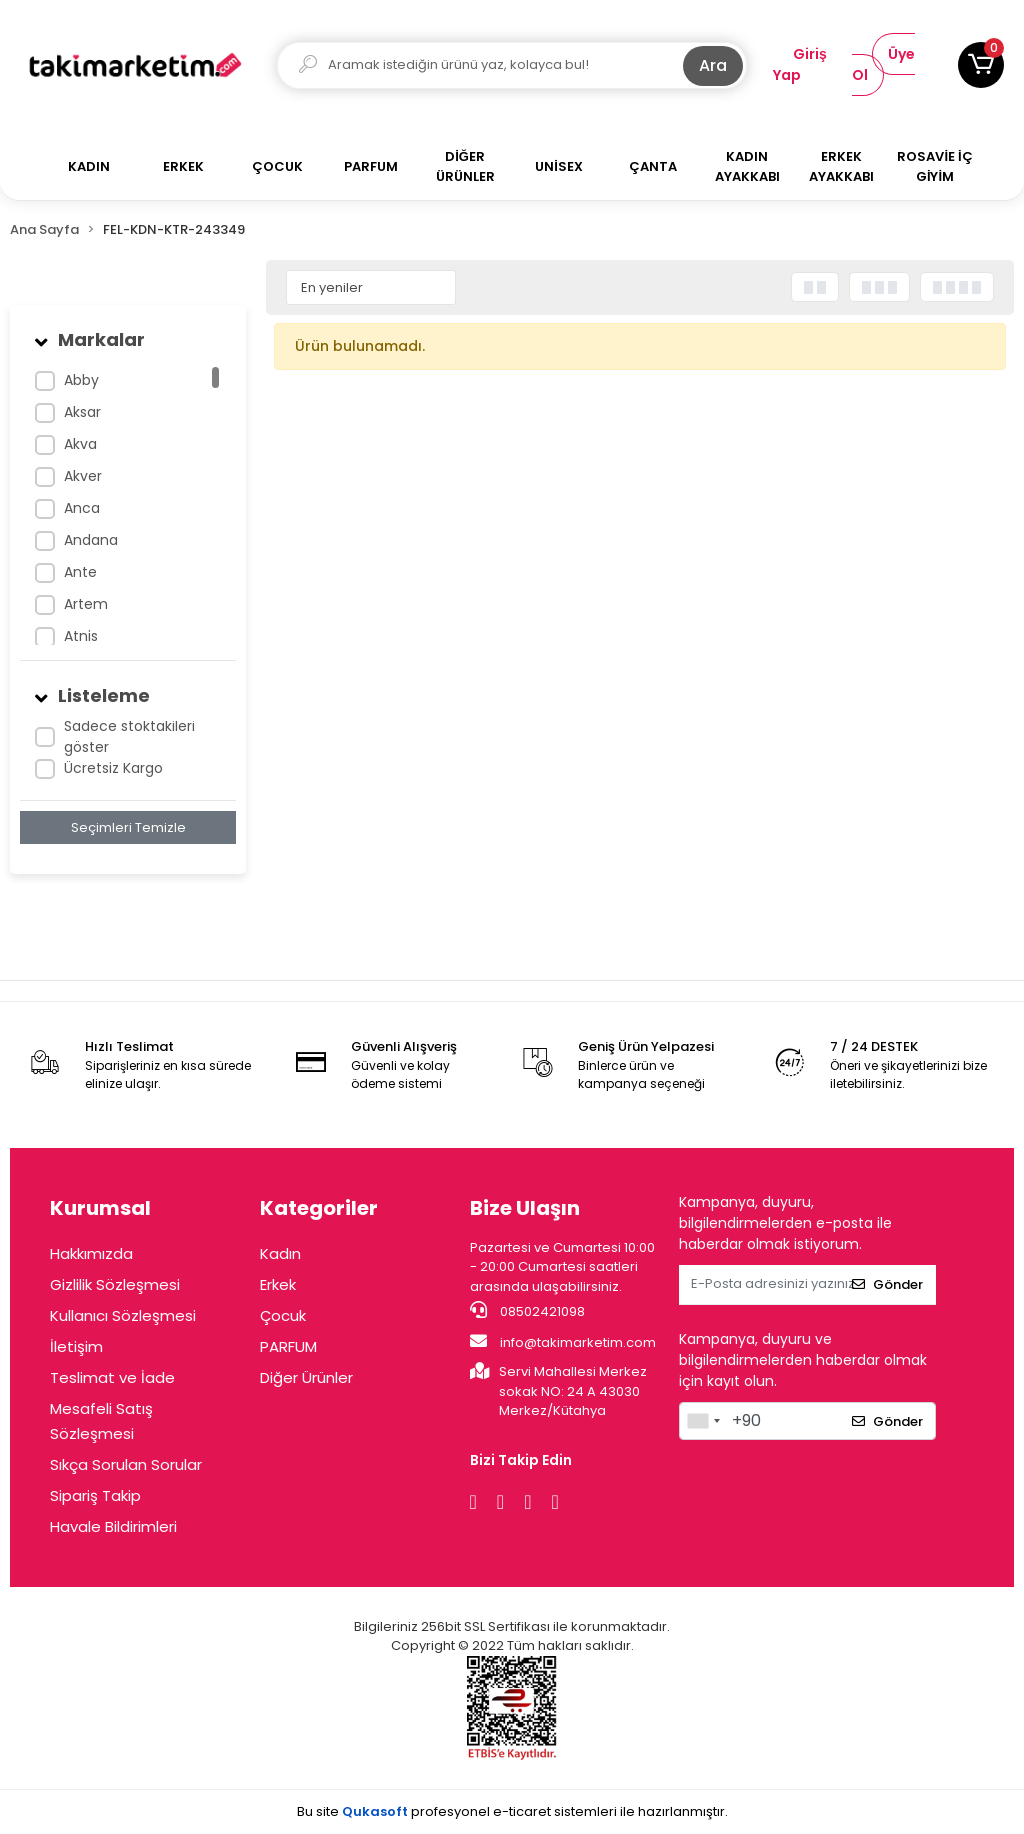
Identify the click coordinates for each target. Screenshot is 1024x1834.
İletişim (76, 1346)
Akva (80, 444)
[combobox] (703, 1421)
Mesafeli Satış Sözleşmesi (101, 1421)
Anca (82, 508)
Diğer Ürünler (306, 1377)
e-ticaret (522, 1811)
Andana (91, 540)
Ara (713, 65)
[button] (981, 65)
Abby (81, 380)
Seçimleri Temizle (128, 827)
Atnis (81, 636)
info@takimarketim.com (563, 1342)
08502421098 (527, 1311)
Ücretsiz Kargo (113, 768)
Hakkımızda (91, 1253)
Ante (80, 572)
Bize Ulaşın (525, 1208)
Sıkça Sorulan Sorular (126, 1464)
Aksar (82, 412)
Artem (86, 604)
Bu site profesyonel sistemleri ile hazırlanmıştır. (512, 1811)
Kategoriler (319, 1208)
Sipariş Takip (95, 1495)
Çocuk (283, 1315)
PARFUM (288, 1346)
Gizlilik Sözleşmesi (115, 1284)
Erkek (278, 1284)
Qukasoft (375, 1811)
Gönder (887, 1284)
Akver (83, 476)
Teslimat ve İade (112, 1377)
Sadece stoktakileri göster (129, 736)
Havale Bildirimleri (113, 1526)
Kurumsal (100, 1208)
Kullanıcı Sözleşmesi (123, 1315)
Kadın (280, 1253)
